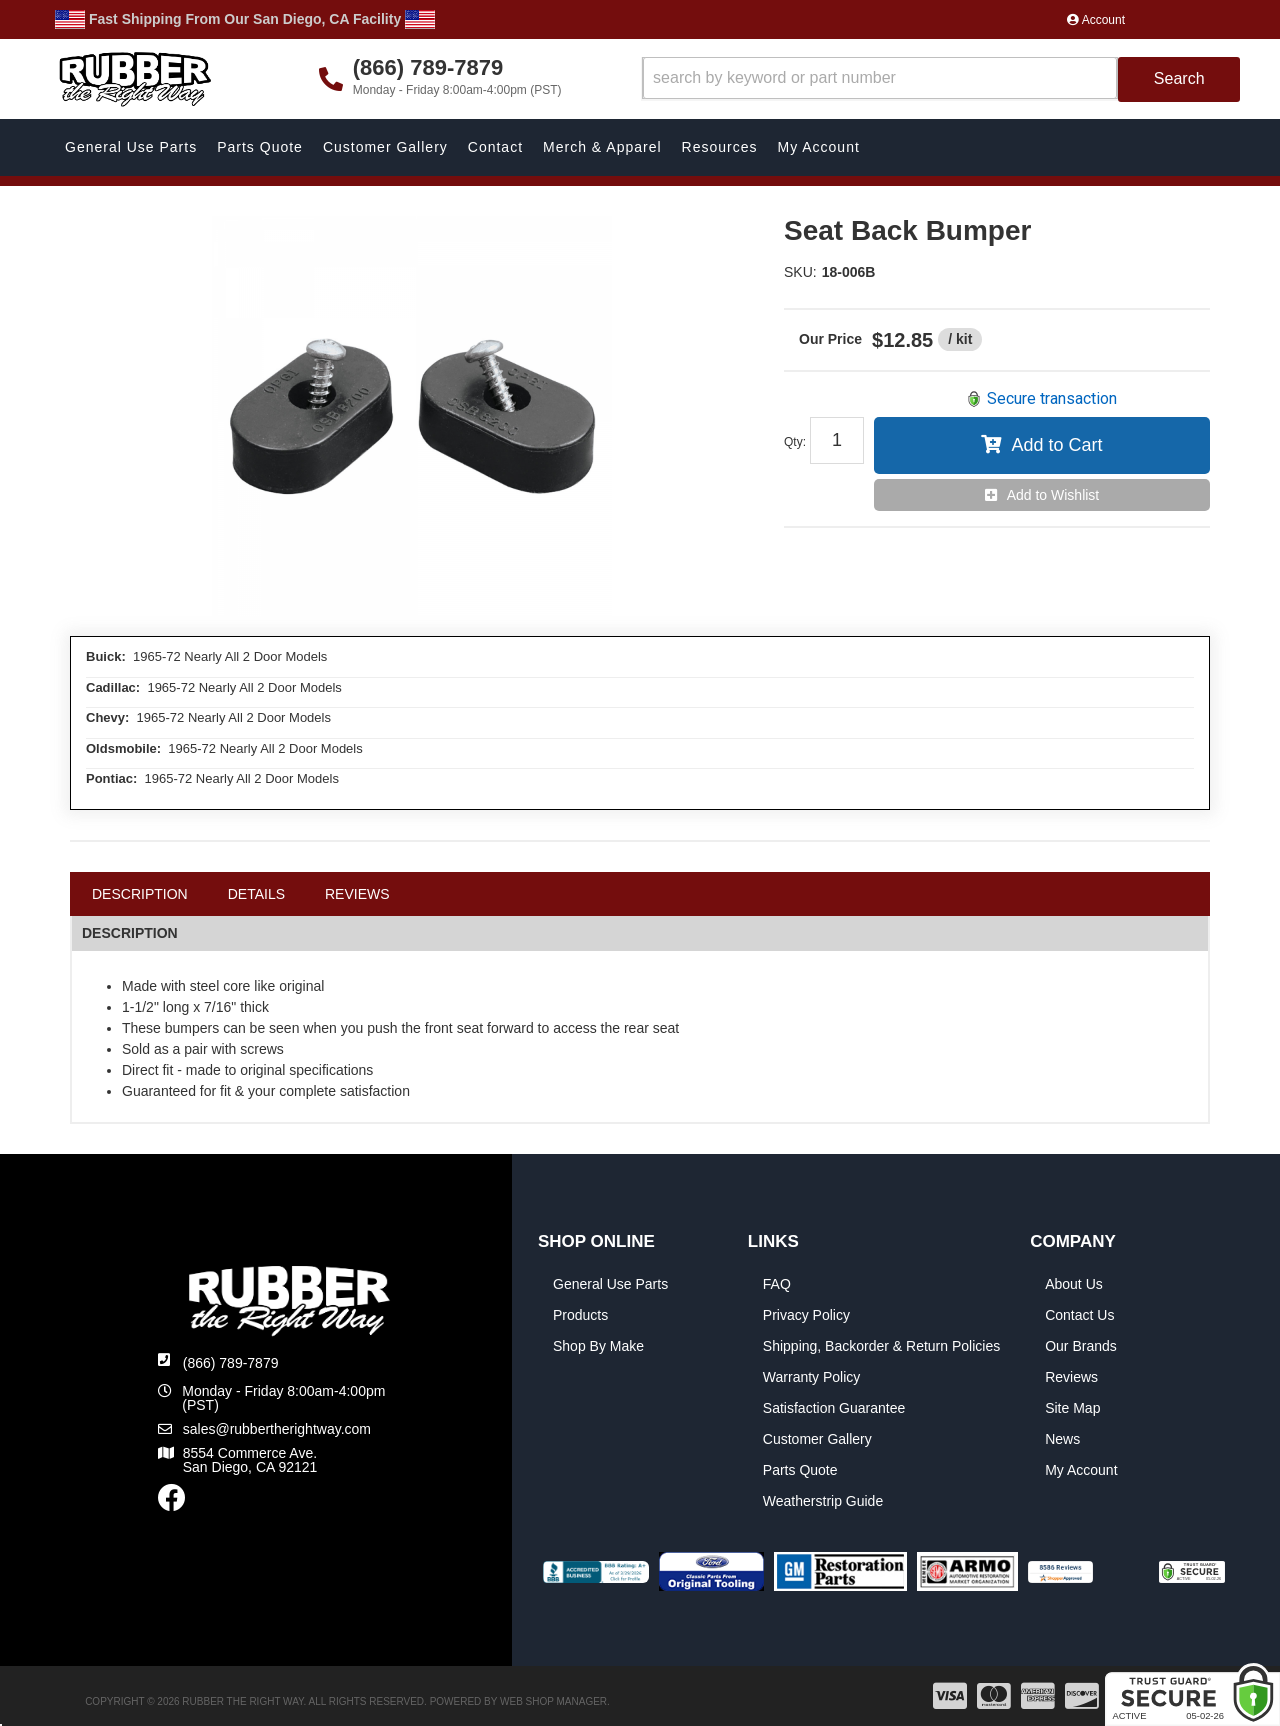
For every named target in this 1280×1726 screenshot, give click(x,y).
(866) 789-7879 (231, 1363)
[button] (941, 79)
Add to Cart (1056, 445)
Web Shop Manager (553, 1701)
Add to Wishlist (1053, 495)
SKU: (800, 272)
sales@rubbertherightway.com (277, 1429)
